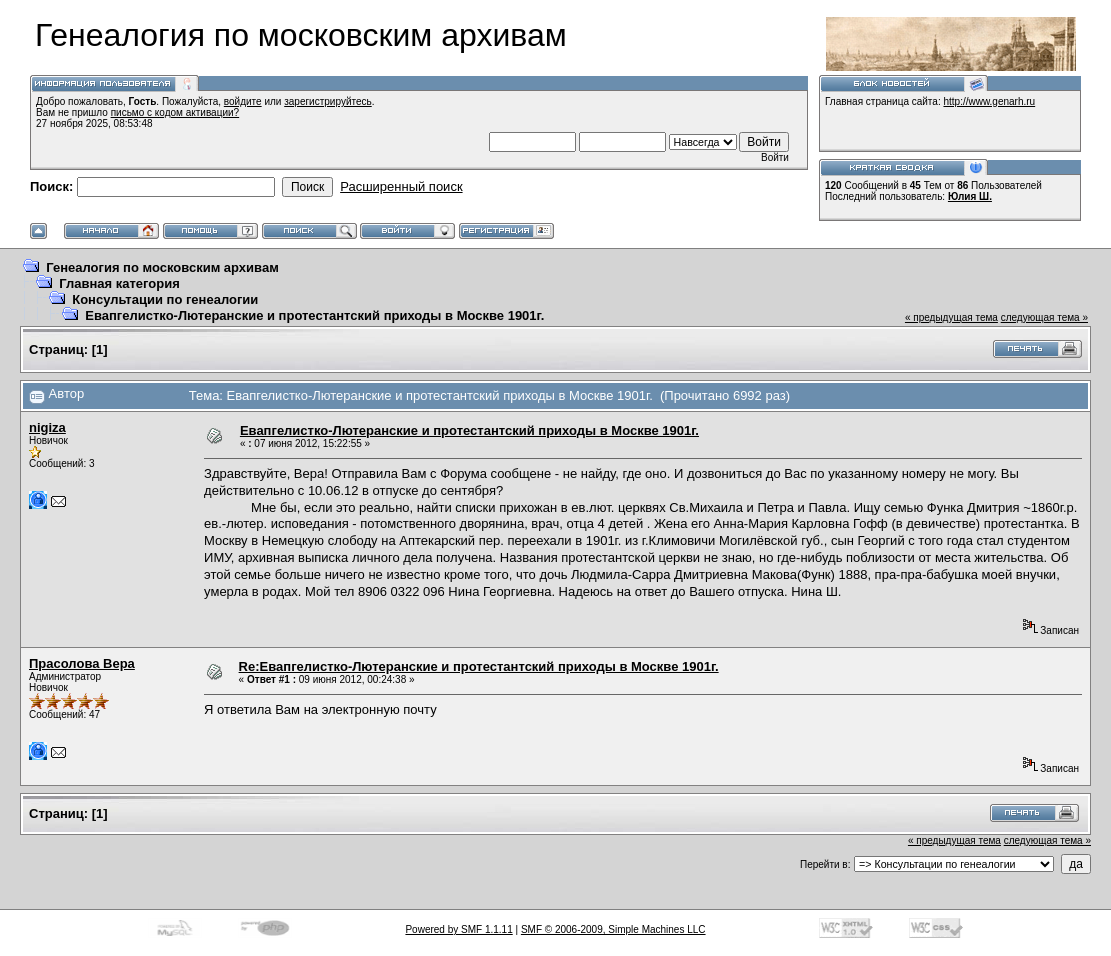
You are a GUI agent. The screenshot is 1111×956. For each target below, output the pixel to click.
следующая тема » (1044, 317)
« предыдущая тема (951, 317)
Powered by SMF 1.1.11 (458, 929)
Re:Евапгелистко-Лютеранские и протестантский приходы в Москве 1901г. (479, 666)
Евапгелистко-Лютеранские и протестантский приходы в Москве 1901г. (314, 315)
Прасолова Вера (82, 663)
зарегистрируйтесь (328, 101)
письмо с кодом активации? (175, 112)
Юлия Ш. (970, 196)
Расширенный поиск (401, 186)
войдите (243, 101)
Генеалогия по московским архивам (162, 267)
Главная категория (119, 283)
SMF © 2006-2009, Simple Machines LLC (613, 929)
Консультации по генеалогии (165, 299)
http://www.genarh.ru (989, 101)
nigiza (47, 427)
